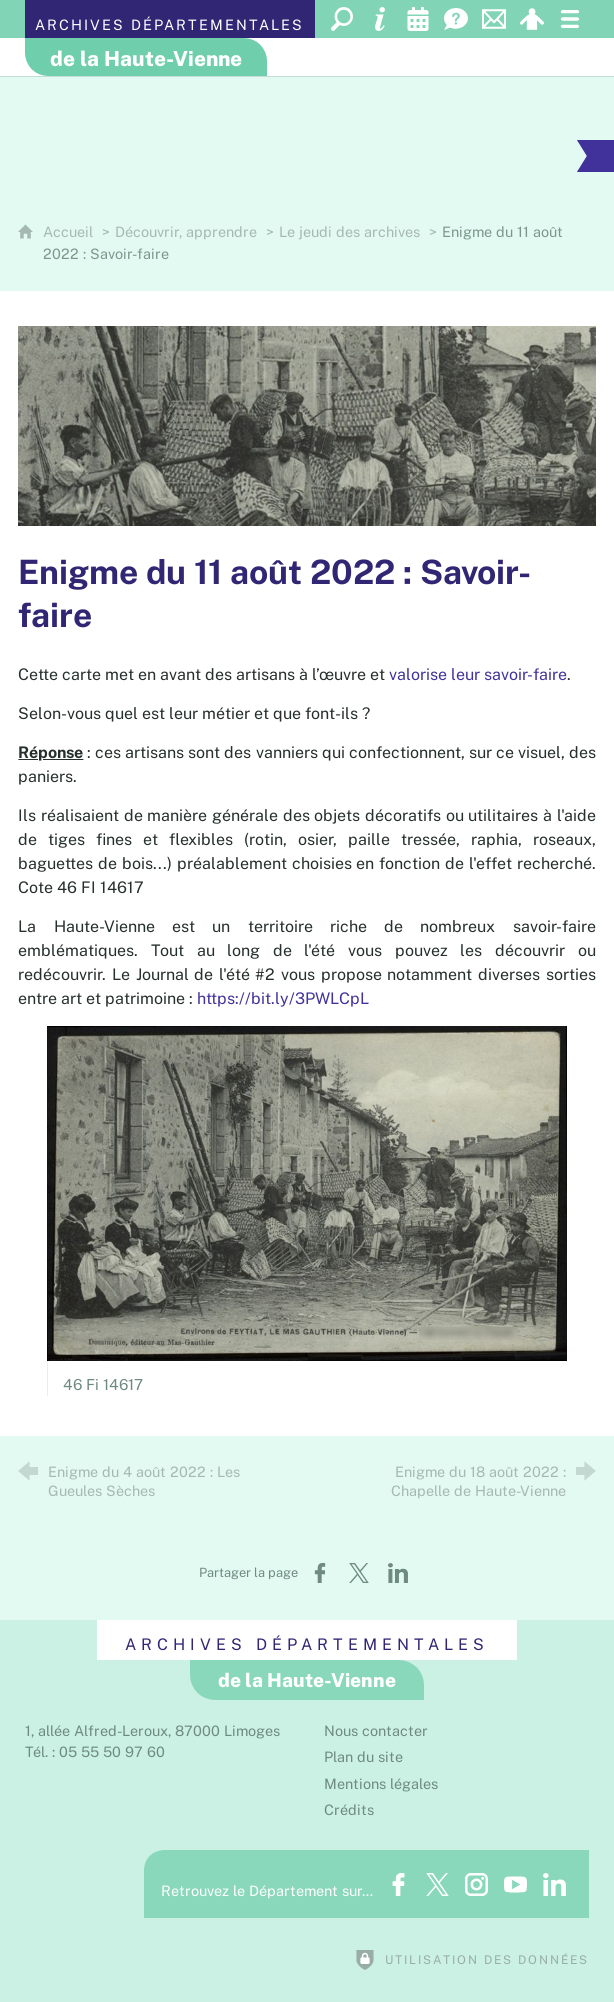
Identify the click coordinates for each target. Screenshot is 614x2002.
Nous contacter (376, 1730)
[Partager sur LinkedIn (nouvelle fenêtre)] (398, 1573)
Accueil (70, 231)
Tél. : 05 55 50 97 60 (95, 1751)
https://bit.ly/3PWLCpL (283, 998)
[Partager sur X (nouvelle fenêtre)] (359, 1573)
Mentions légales (381, 1783)
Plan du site (363, 1756)
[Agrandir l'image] (306, 426)
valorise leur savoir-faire (478, 674)
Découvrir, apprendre (186, 231)
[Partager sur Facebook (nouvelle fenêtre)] (320, 1573)
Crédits (349, 1809)
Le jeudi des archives (349, 231)
